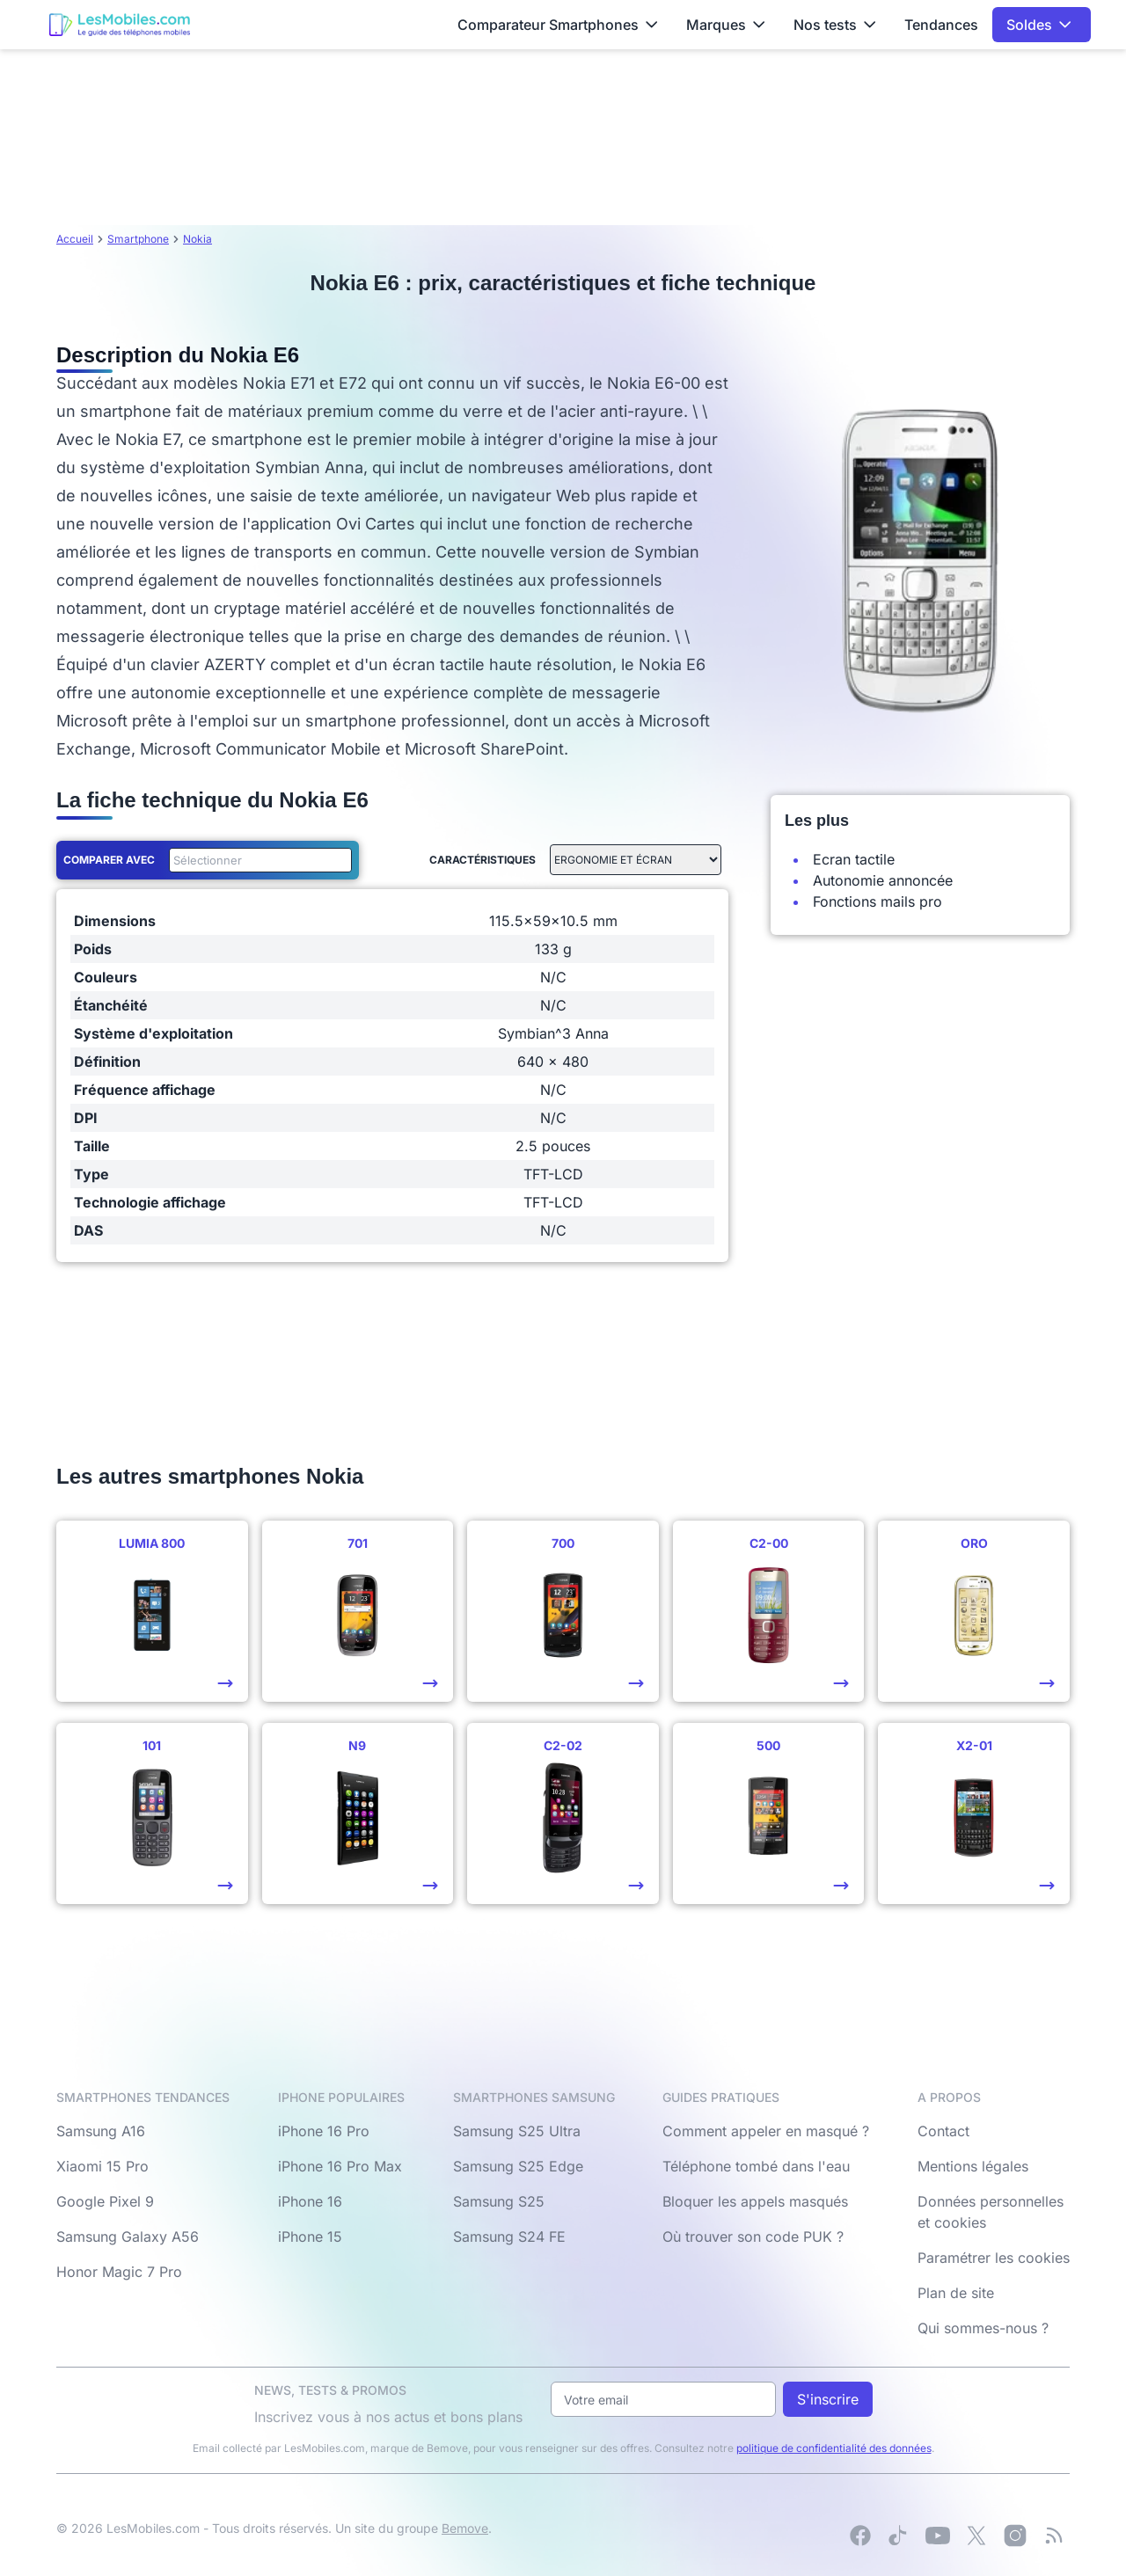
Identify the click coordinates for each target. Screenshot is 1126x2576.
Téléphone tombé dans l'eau (756, 2166)
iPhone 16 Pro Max (340, 2166)
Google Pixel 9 (105, 2201)
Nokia (197, 238)
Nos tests (834, 24)
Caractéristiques (482, 859)
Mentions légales (973, 2166)
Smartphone (138, 238)
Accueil (74, 238)
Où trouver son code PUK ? (753, 2236)
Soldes (1038, 24)
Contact (943, 2131)
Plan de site (956, 2293)
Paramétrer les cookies (994, 2257)
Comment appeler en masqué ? (765, 2131)
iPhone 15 (310, 2236)
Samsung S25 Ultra (517, 2131)
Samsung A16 (100, 2131)
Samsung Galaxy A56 (127, 2236)
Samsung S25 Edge (518, 2166)
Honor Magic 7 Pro (119, 2271)
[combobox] (256, 860)
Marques (725, 24)
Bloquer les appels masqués (755, 2201)
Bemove (465, 2528)
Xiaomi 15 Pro (102, 2166)
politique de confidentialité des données (834, 2448)
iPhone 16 (310, 2201)
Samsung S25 (499, 2201)
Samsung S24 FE (509, 2236)
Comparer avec (109, 859)
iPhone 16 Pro (323, 2131)
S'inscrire (828, 2399)
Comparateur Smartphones (557, 24)
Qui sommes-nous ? (983, 2328)
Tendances (941, 24)
